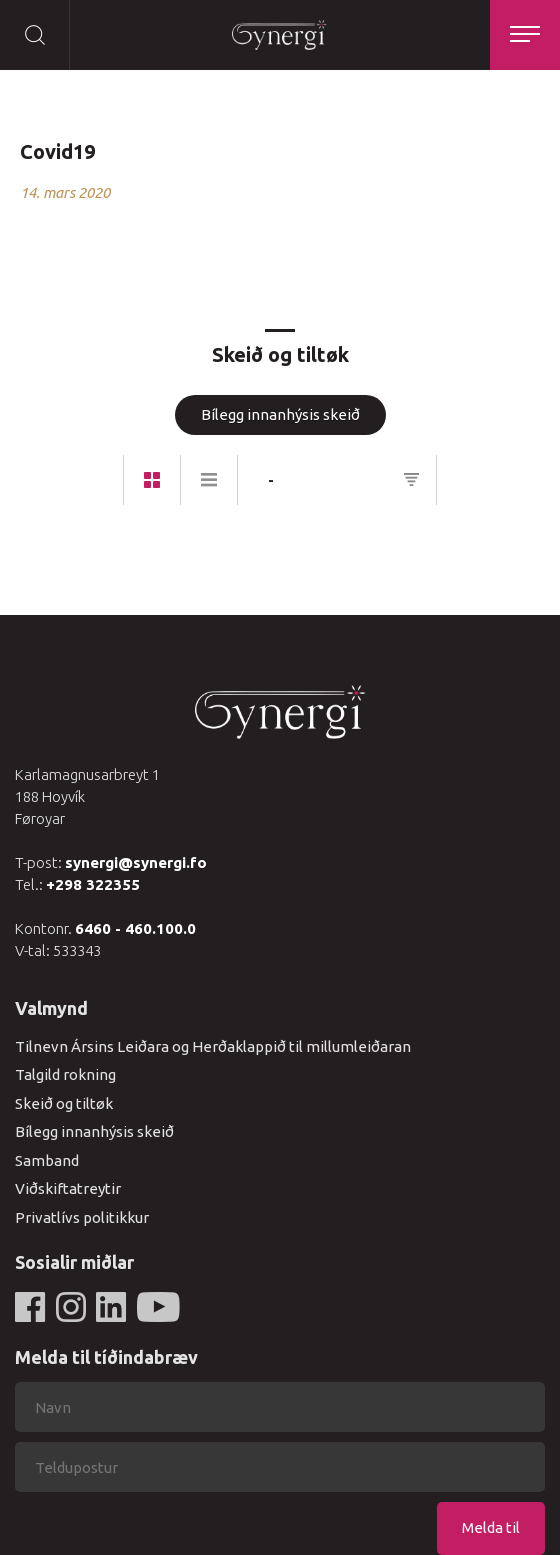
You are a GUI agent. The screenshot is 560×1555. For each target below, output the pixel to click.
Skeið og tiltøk (64, 1103)
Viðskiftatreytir (68, 1188)
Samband (47, 1160)
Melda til (491, 1527)
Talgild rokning (65, 1074)
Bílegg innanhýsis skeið (280, 414)
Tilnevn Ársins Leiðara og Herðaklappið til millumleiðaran (213, 1046)
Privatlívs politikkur (82, 1217)
